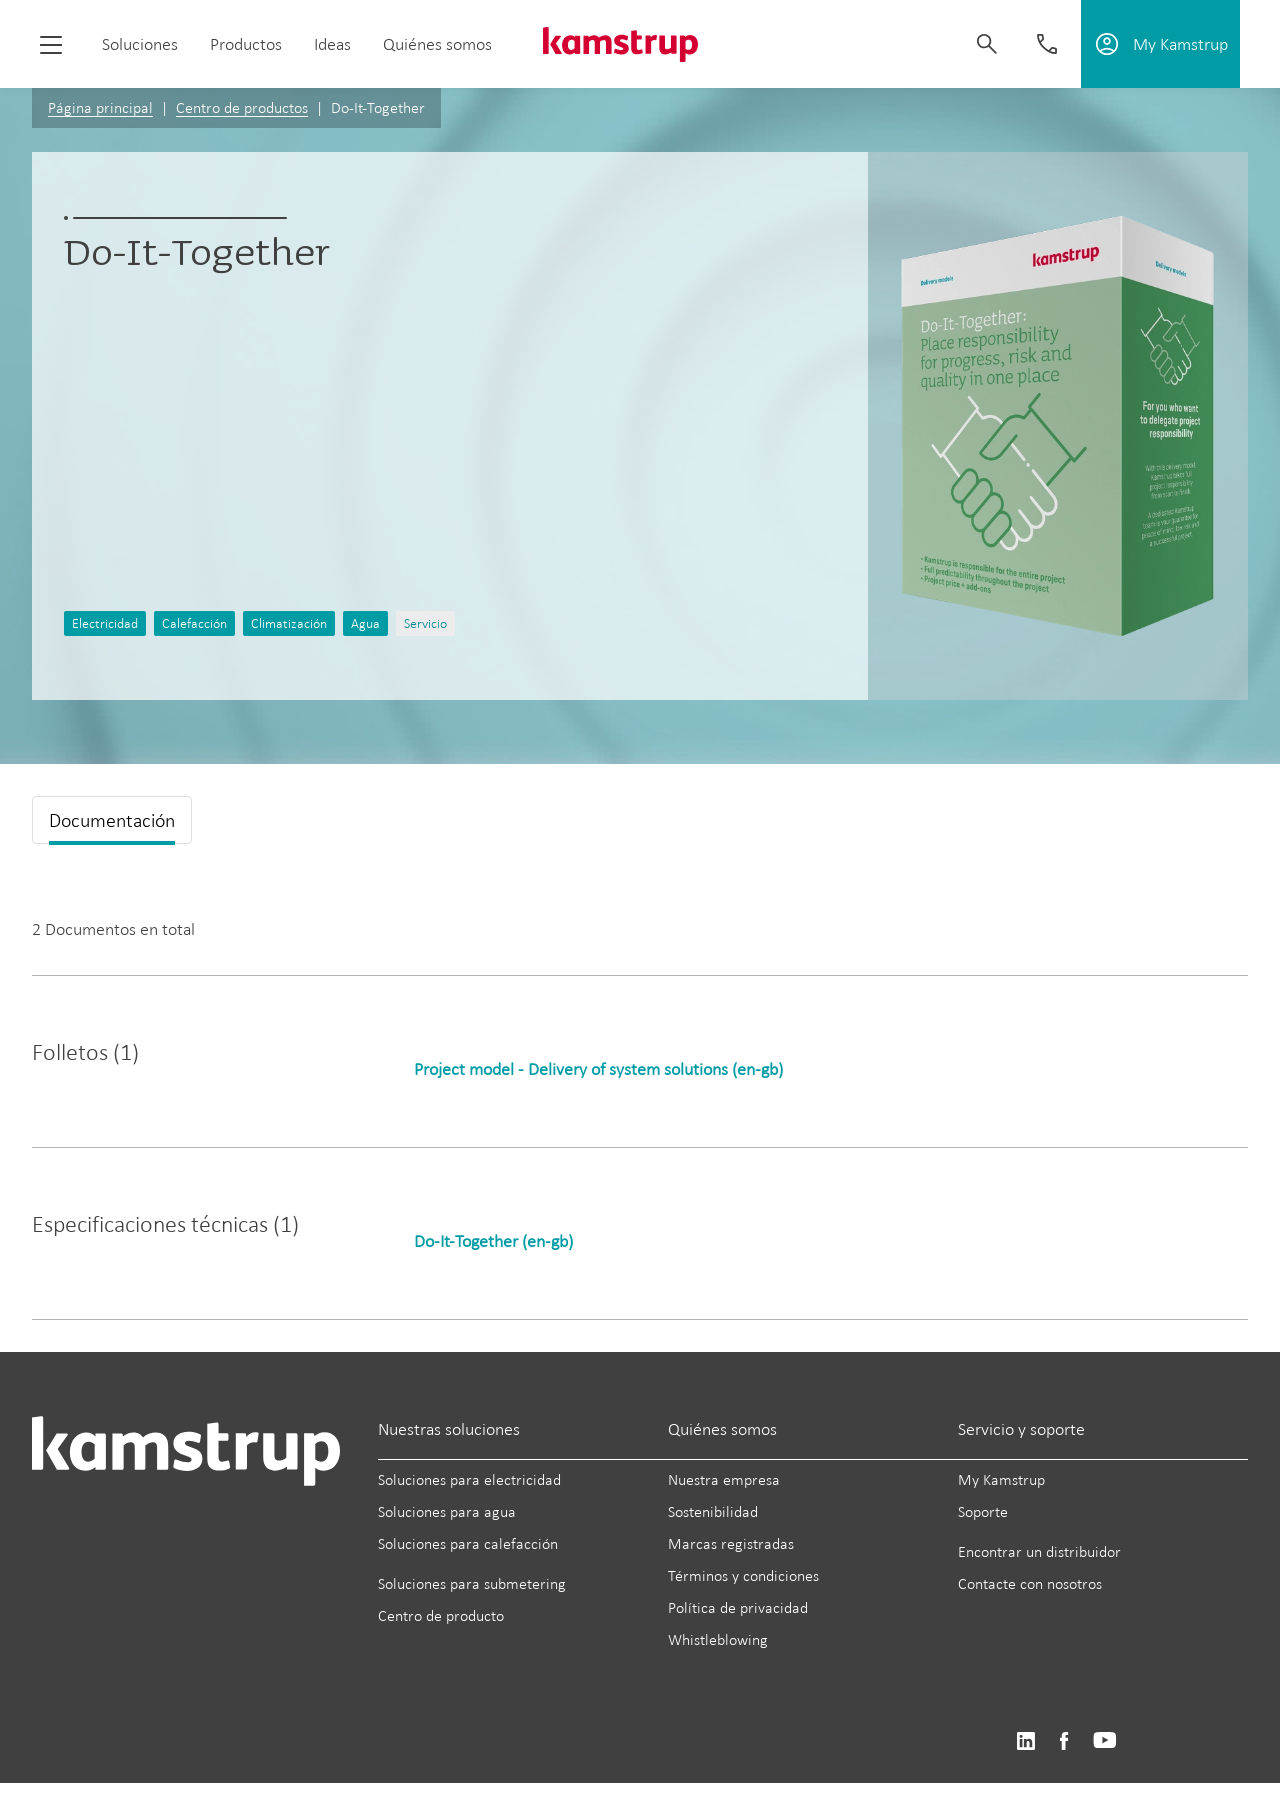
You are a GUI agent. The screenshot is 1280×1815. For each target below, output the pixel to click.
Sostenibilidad (713, 1511)
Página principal (100, 107)
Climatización (289, 623)
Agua (365, 623)
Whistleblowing (718, 1639)
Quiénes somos (437, 44)
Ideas (332, 44)
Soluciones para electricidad (469, 1479)
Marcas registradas (731, 1543)
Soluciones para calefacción (468, 1543)
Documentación (112, 820)
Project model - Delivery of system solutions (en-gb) (598, 1069)
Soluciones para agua (447, 1511)
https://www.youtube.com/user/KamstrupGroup (1105, 1741)
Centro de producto (441, 1615)
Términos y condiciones (743, 1575)
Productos (246, 44)
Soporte (983, 1511)
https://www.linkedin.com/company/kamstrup (1025, 1741)
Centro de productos (242, 107)
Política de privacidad (738, 1607)
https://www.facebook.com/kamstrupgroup (1064, 1741)
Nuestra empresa (724, 1479)
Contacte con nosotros (1030, 1583)
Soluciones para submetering (472, 1583)
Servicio (425, 623)
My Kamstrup (1001, 1479)
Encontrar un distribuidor (1039, 1551)
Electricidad (105, 623)
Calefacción (194, 623)
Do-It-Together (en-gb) (493, 1241)
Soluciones (140, 44)
